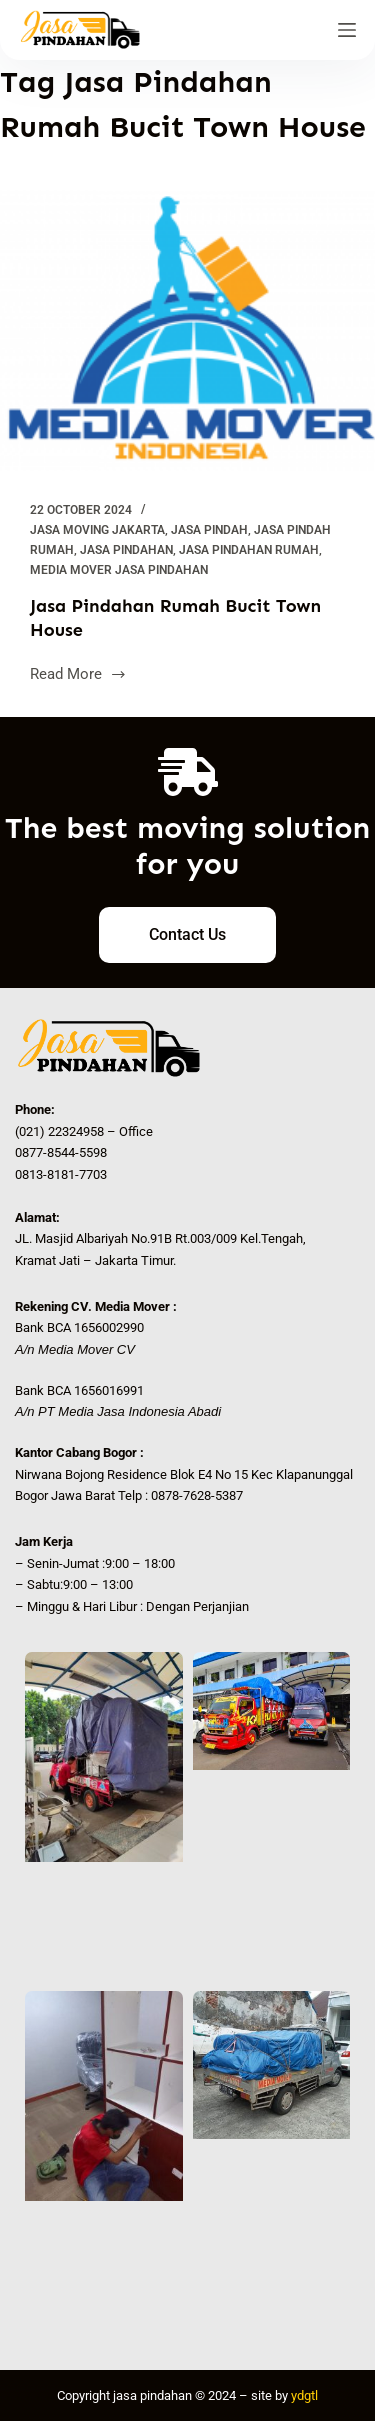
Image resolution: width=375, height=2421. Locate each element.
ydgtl (304, 2395)
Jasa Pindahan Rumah (249, 550)
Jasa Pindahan (126, 550)
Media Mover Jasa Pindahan (119, 570)
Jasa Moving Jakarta (97, 530)
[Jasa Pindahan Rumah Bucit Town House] (187, 330)
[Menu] (347, 30)
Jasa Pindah (209, 530)
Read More (78, 672)
